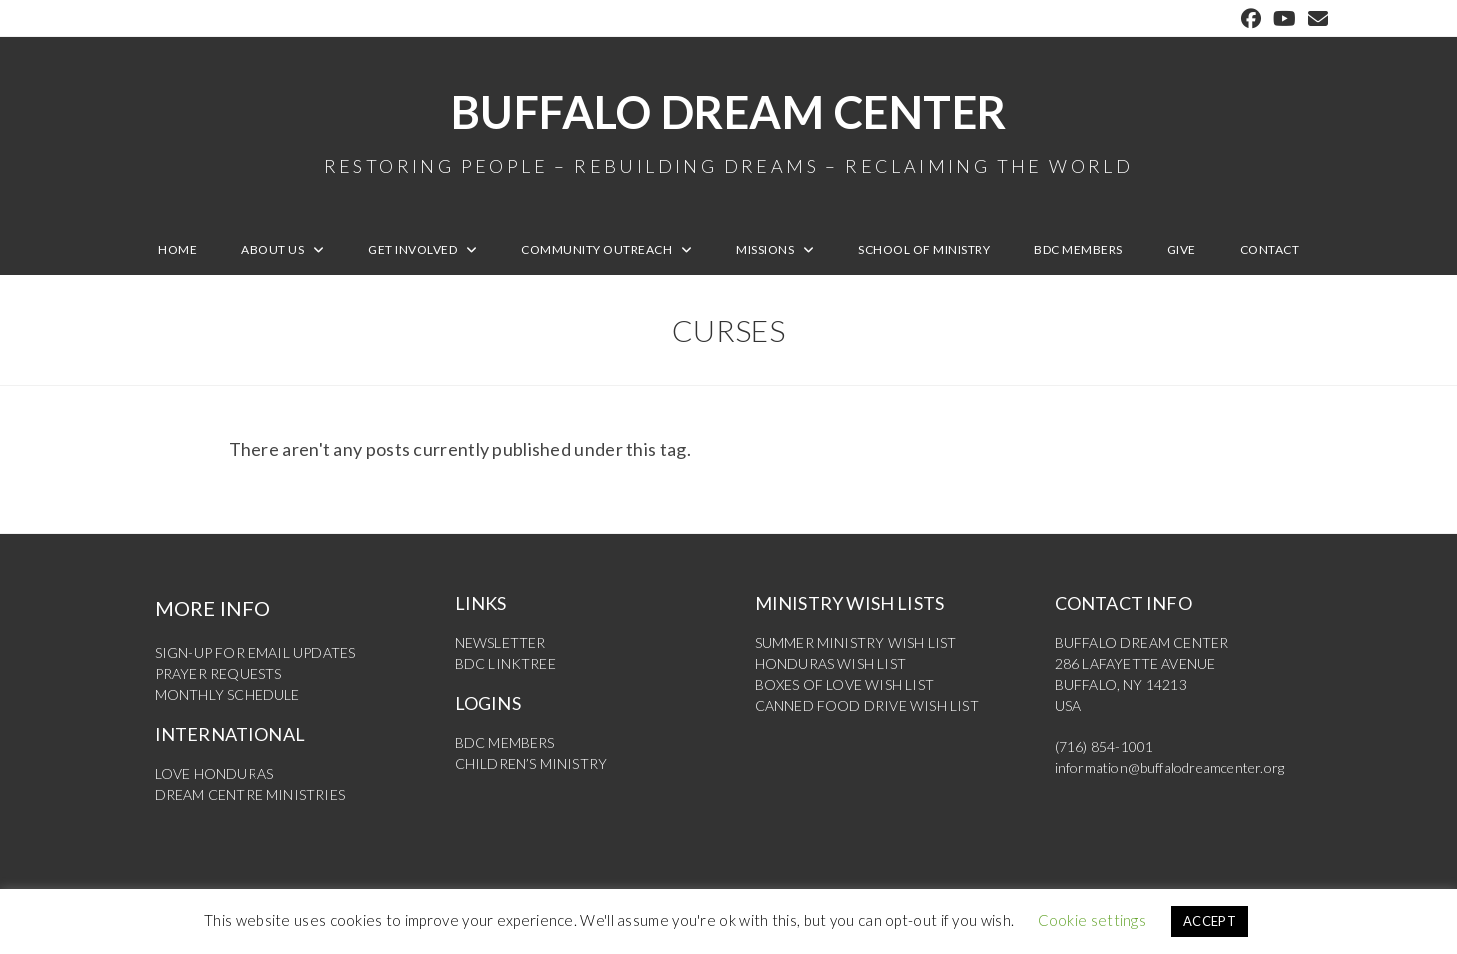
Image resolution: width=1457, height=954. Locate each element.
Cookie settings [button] (1092, 920)
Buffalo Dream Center (729, 130)
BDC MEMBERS (505, 742)
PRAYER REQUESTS (218, 673)
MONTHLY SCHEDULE (227, 694)
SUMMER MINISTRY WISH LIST (856, 642)
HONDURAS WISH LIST (831, 663)
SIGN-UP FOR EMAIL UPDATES (255, 652)
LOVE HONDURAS (214, 773)
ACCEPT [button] (1209, 921)
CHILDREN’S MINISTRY (531, 763)
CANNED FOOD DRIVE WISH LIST (867, 705)
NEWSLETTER (500, 642)
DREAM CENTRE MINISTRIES (250, 794)
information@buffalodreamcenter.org (1170, 767)
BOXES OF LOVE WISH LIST (845, 684)
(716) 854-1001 (1104, 746)
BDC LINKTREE (505, 663)
